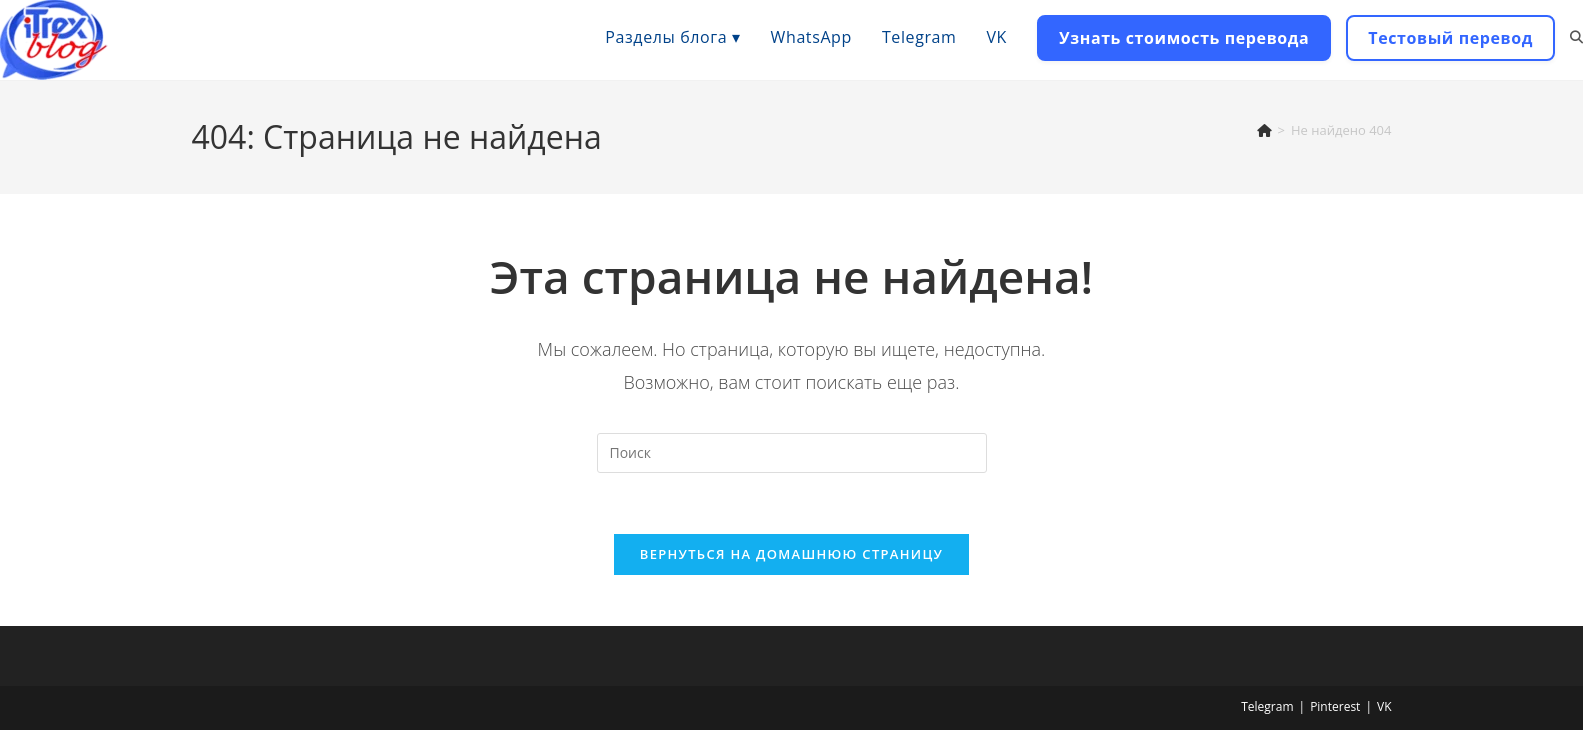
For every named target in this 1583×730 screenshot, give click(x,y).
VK (1384, 706)
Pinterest (1335, 706)
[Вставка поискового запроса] (792, 453)
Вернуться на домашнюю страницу (791, 554)
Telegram (1267, 706)
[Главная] (1264, 130)
